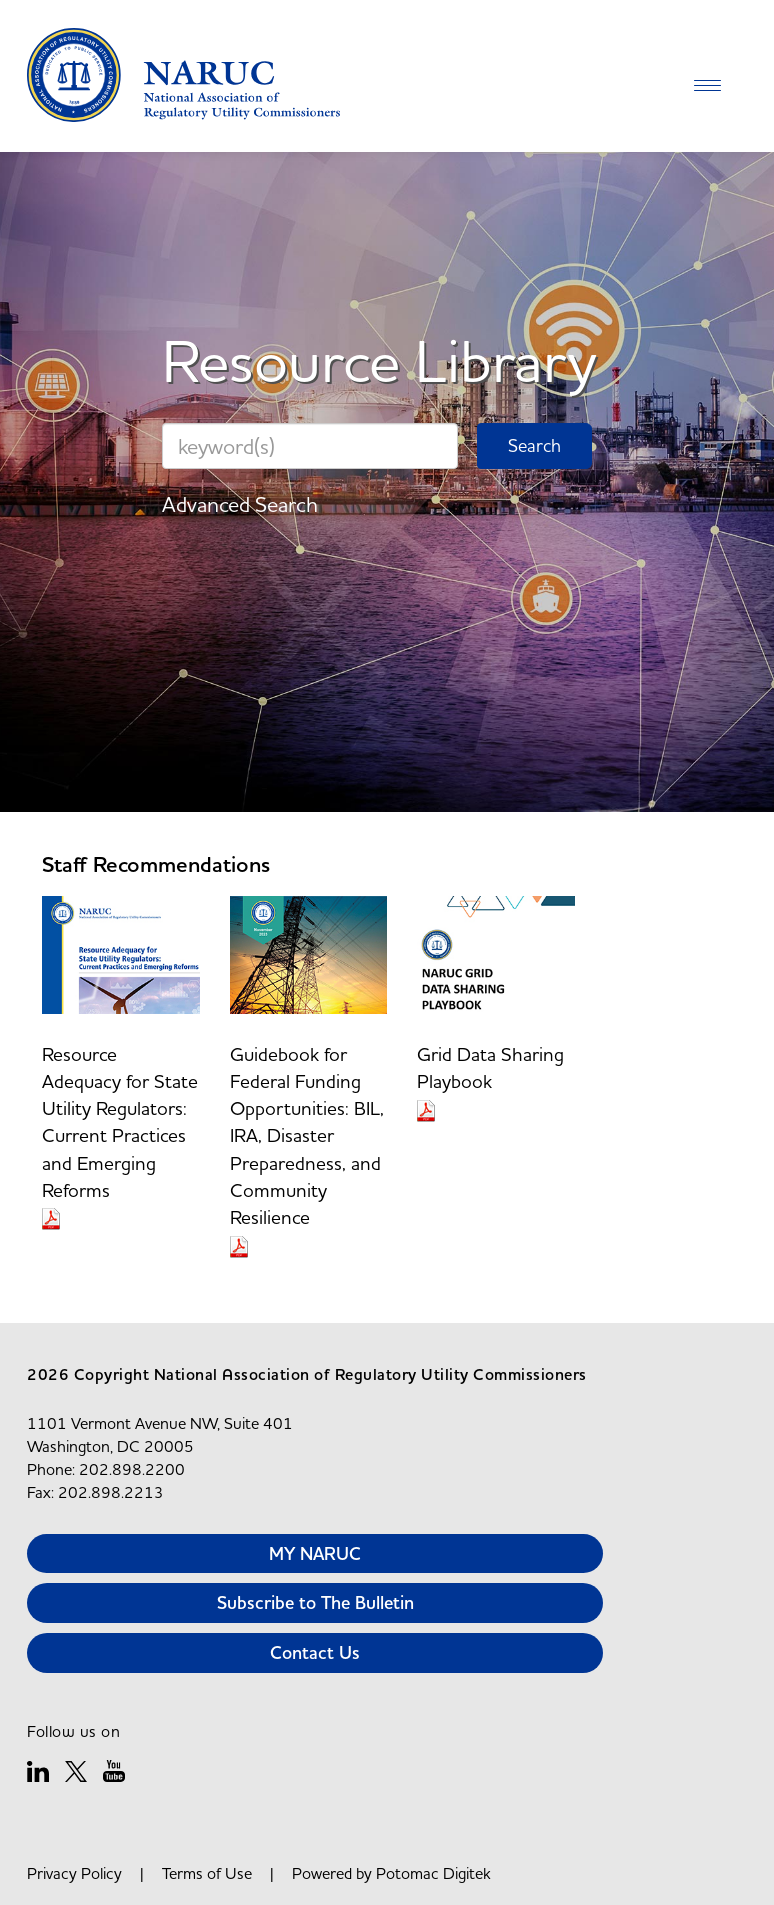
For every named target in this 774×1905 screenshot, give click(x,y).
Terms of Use (207, 1873)
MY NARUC (315, 1553)
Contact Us (315, 1652)
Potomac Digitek (433, 1873)
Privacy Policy (74, 1873)
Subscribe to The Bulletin (315, 1602)
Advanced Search (240, 504)
